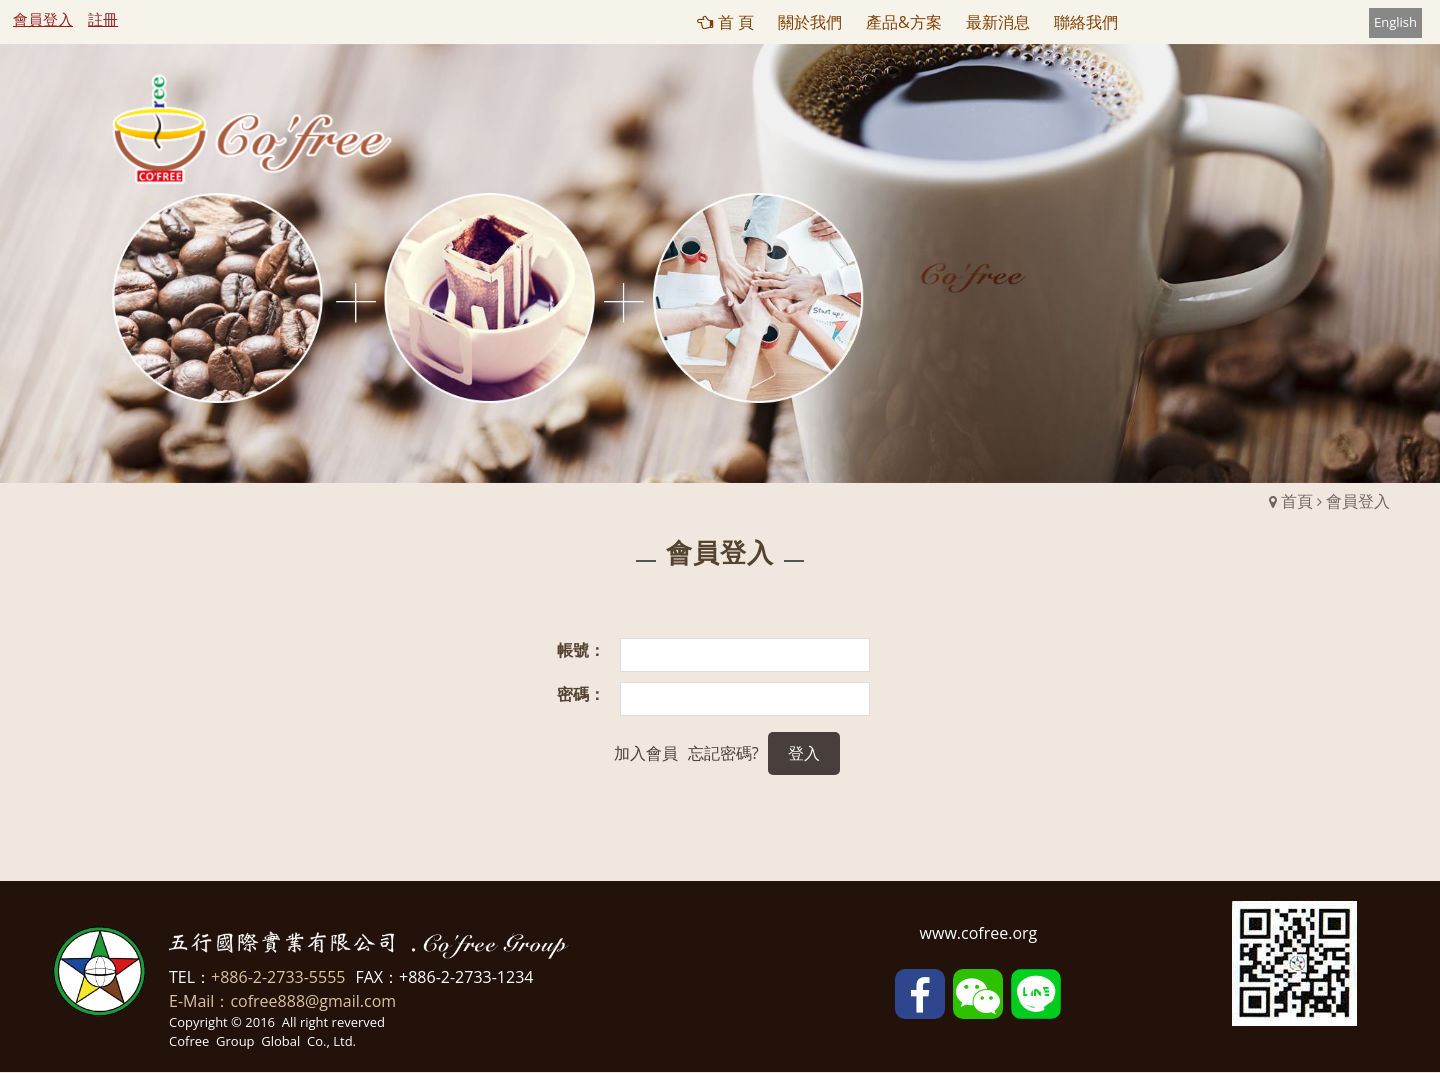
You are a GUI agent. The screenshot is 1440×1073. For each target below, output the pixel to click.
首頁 (1297, 501)
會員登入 (43, 19)
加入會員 (646, 753)
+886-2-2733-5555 (278, 977)
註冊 (103, 19)
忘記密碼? (723, 753)
